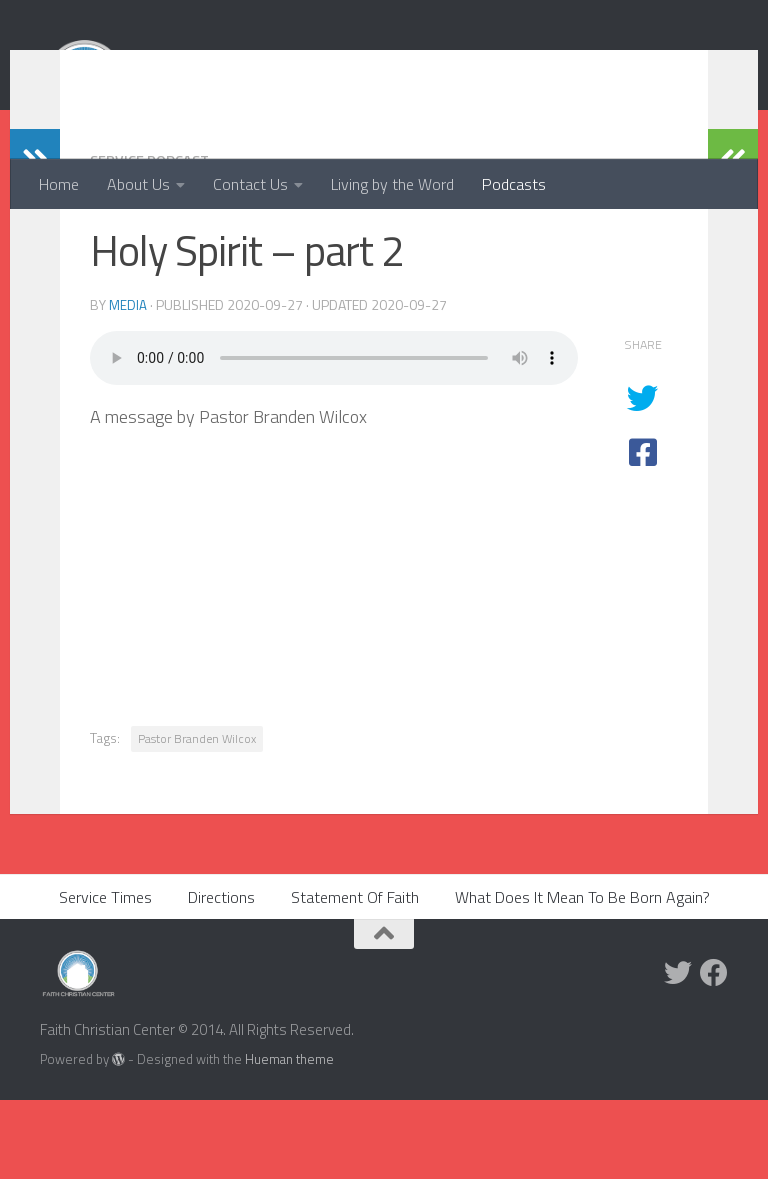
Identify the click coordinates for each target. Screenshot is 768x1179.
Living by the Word (392, 184)
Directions (221, 976)
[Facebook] (714, 1052)
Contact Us (250, 184)
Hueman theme (289, 1138)
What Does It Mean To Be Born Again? (582, 976)
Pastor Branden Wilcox (197, 817)
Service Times (105, 976)
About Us (138, 184)
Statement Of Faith (355, 976)
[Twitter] (678, 1052)
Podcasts (514, 184)
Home (59, 184)
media (128, 383)
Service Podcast (156, 239)
